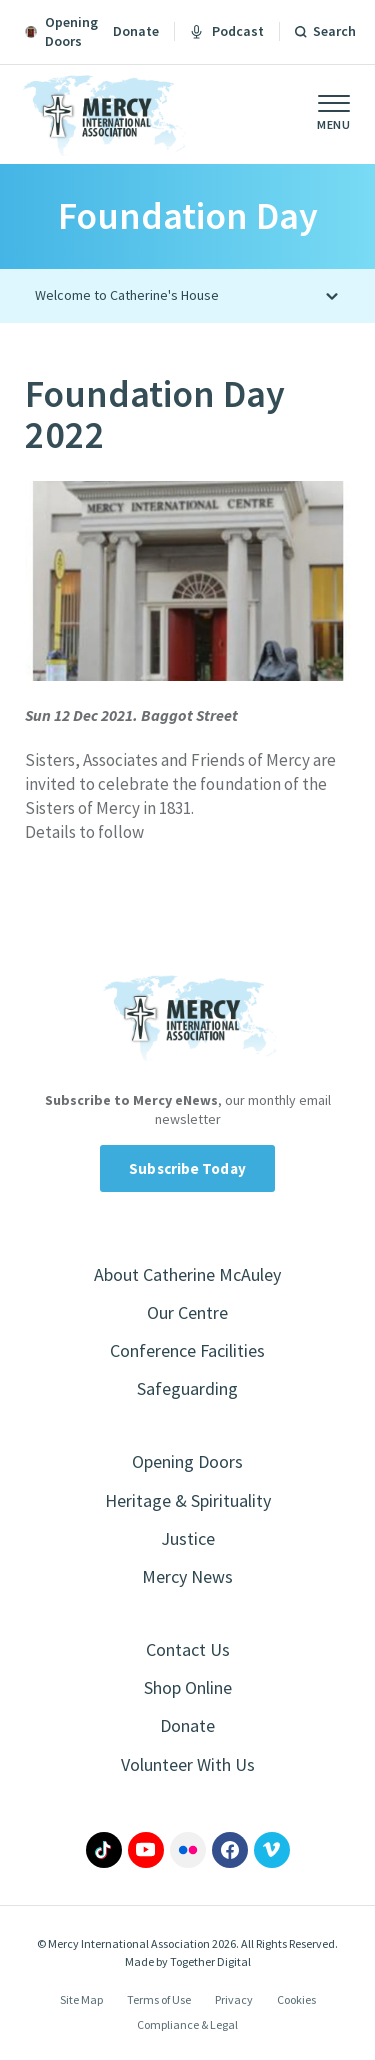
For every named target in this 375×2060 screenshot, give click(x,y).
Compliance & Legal (187, 2024)
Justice (188, 1538)
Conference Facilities (187, 1350)
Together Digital (210, 1961)
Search (334, 31)
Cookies (296, 1999)
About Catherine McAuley (187, 1274)
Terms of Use (159, 1999)
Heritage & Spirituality (188, 1500)
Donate (136, 31)
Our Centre (187, 1312)
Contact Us (188, 1649)
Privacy (234, 1999)
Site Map (81, 1999)
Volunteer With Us (188, 1764)
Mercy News (187, 1576)
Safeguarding (187, 1388)
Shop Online (188, 1687)
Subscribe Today (187, 1168)
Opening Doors (187, 1461)
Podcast (227, 31)
